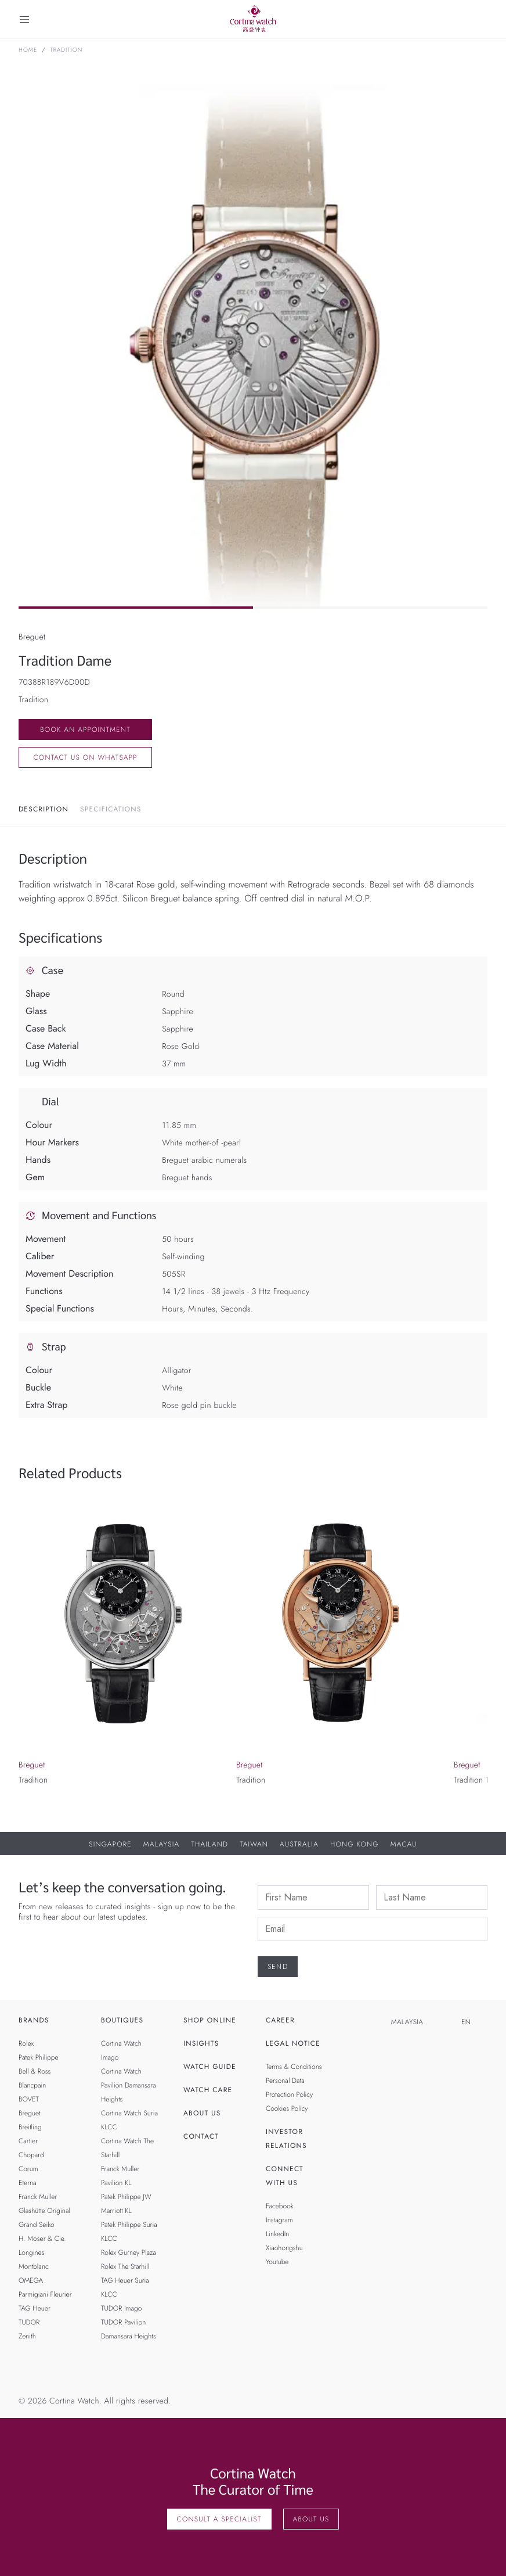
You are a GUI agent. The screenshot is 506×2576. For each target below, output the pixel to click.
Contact (201, 2136)
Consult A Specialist (219, 2519)
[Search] (481, 19)
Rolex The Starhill (125, 2266)
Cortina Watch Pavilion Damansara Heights (128, 2085)
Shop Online (209, 2020)
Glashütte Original (44, 2210)
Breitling (30, 2127)
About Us (202, 2113)
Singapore (110, 1844)
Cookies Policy (287, 2108)
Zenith (27, 2336)
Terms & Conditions (294, 2066)
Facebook (280, 2206)
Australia (299, 1844)
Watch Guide (209, 2066)
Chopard (31, 2155)
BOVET (29, 2099)
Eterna (28, 2183)
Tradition (66, 50)
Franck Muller (38, 2196)
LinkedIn (277, 2234)
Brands (34, 2020)
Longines (31, 2252)
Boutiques (122, 2020)
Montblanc (34, 2266)
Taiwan (254, 1844)
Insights (201, 2043)
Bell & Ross (34, 2071)
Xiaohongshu (284, 2248)
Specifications (111, 809)
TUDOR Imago (121, 2308)
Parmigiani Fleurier (45, 2294)
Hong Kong (354, 1844)
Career (280, 2020)
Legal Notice (293, 2043)
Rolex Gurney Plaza (128, 2252)
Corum (28, 2169)
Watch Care (207, 2090)
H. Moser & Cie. (42, 2238)
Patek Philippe (39, 2057)
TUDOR (29, 2322)
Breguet (30, 2113)
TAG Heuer (34, 2308)
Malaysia (161, 1844)
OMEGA (31, 2280)
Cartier (28, 2141)
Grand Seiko (37, 2224)
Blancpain (32, 2085)
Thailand (209, 1844)
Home (28, 50)
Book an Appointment (85, 729)
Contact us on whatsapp (85, 757)
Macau (404, 1844)
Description (43, 809)
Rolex (26, 2043)
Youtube (277, 2262)
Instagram (279, 2220)
